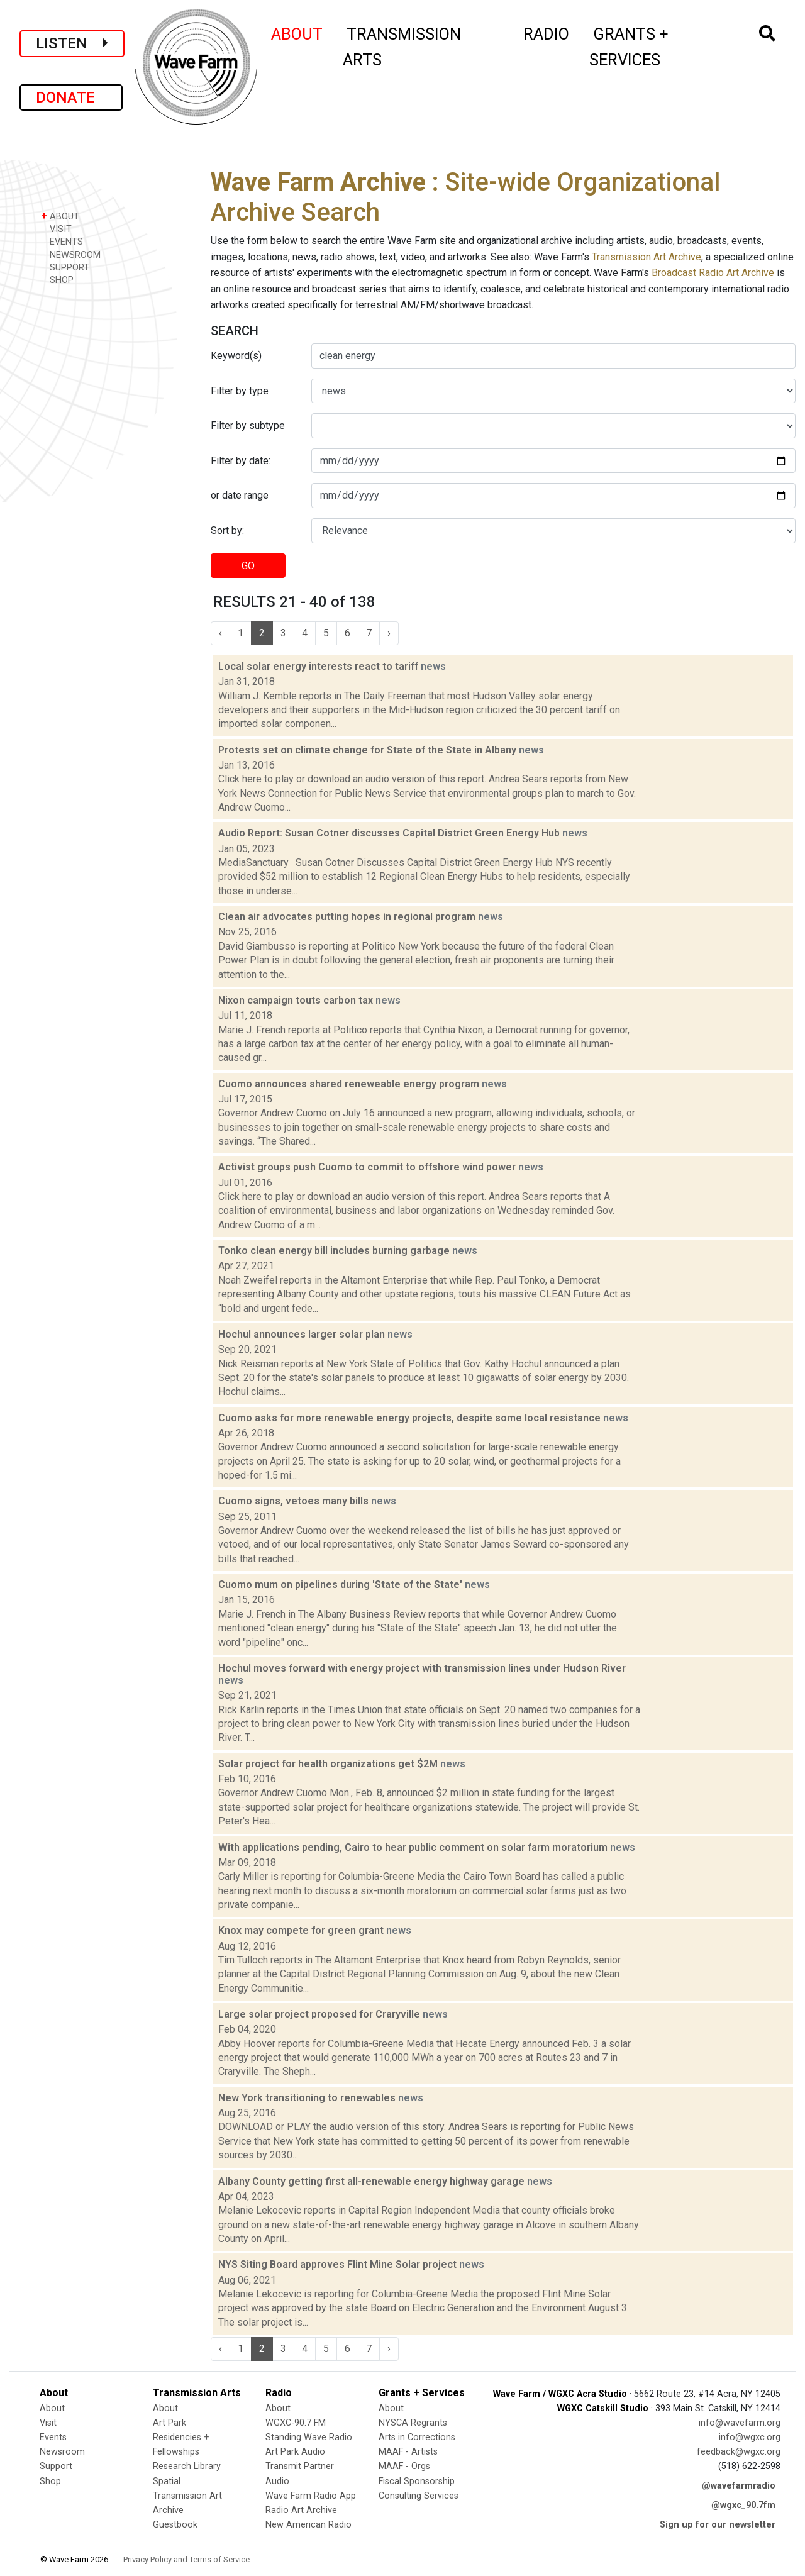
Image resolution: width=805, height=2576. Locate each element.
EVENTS (62, 241)
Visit (48, 2423)
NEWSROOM (71, 254)
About (52, 2408)
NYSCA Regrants (413, 2423)
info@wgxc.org (749, 2437)
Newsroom (62, 2451)
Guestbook (175, 2524)
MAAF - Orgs (404, 2466)
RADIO (546, 32)
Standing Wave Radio (308, 2437)
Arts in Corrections (417, 2437)
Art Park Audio (295, 2451)
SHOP (57, 280)
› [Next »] (389, 633)
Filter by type (240, 391)
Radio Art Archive (301, 2510)
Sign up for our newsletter (717, 2524)
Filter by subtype (248, 425)
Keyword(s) (236, 356)
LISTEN (72, 43)
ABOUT (297, 32)
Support (56, 2466)
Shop (50, 2481)
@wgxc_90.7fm (743, 2505)
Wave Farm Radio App (310, 2495)
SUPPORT (65, 267)
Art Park (169, 2423)
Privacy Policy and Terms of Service (186, 2559)
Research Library (187, 2466)
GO (248, 566)
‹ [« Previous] (220, 633)
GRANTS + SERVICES (656, 47)
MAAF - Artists (408, 2451)
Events (53, 2437)
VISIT (56, 229)
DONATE (71, 97)
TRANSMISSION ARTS (402, 47)
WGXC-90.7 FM (295, 2423)
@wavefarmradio (738, 2485)
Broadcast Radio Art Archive (713, 273)
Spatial (166, 2481)
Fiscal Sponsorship (417, 2481)
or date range (240, 495)
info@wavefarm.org (739, 2423)
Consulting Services (418, 2495)
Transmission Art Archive (646, 257)
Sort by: (227, 530)
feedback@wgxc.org (738, 2451)
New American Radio (308, 2524)
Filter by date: (240, 461)
